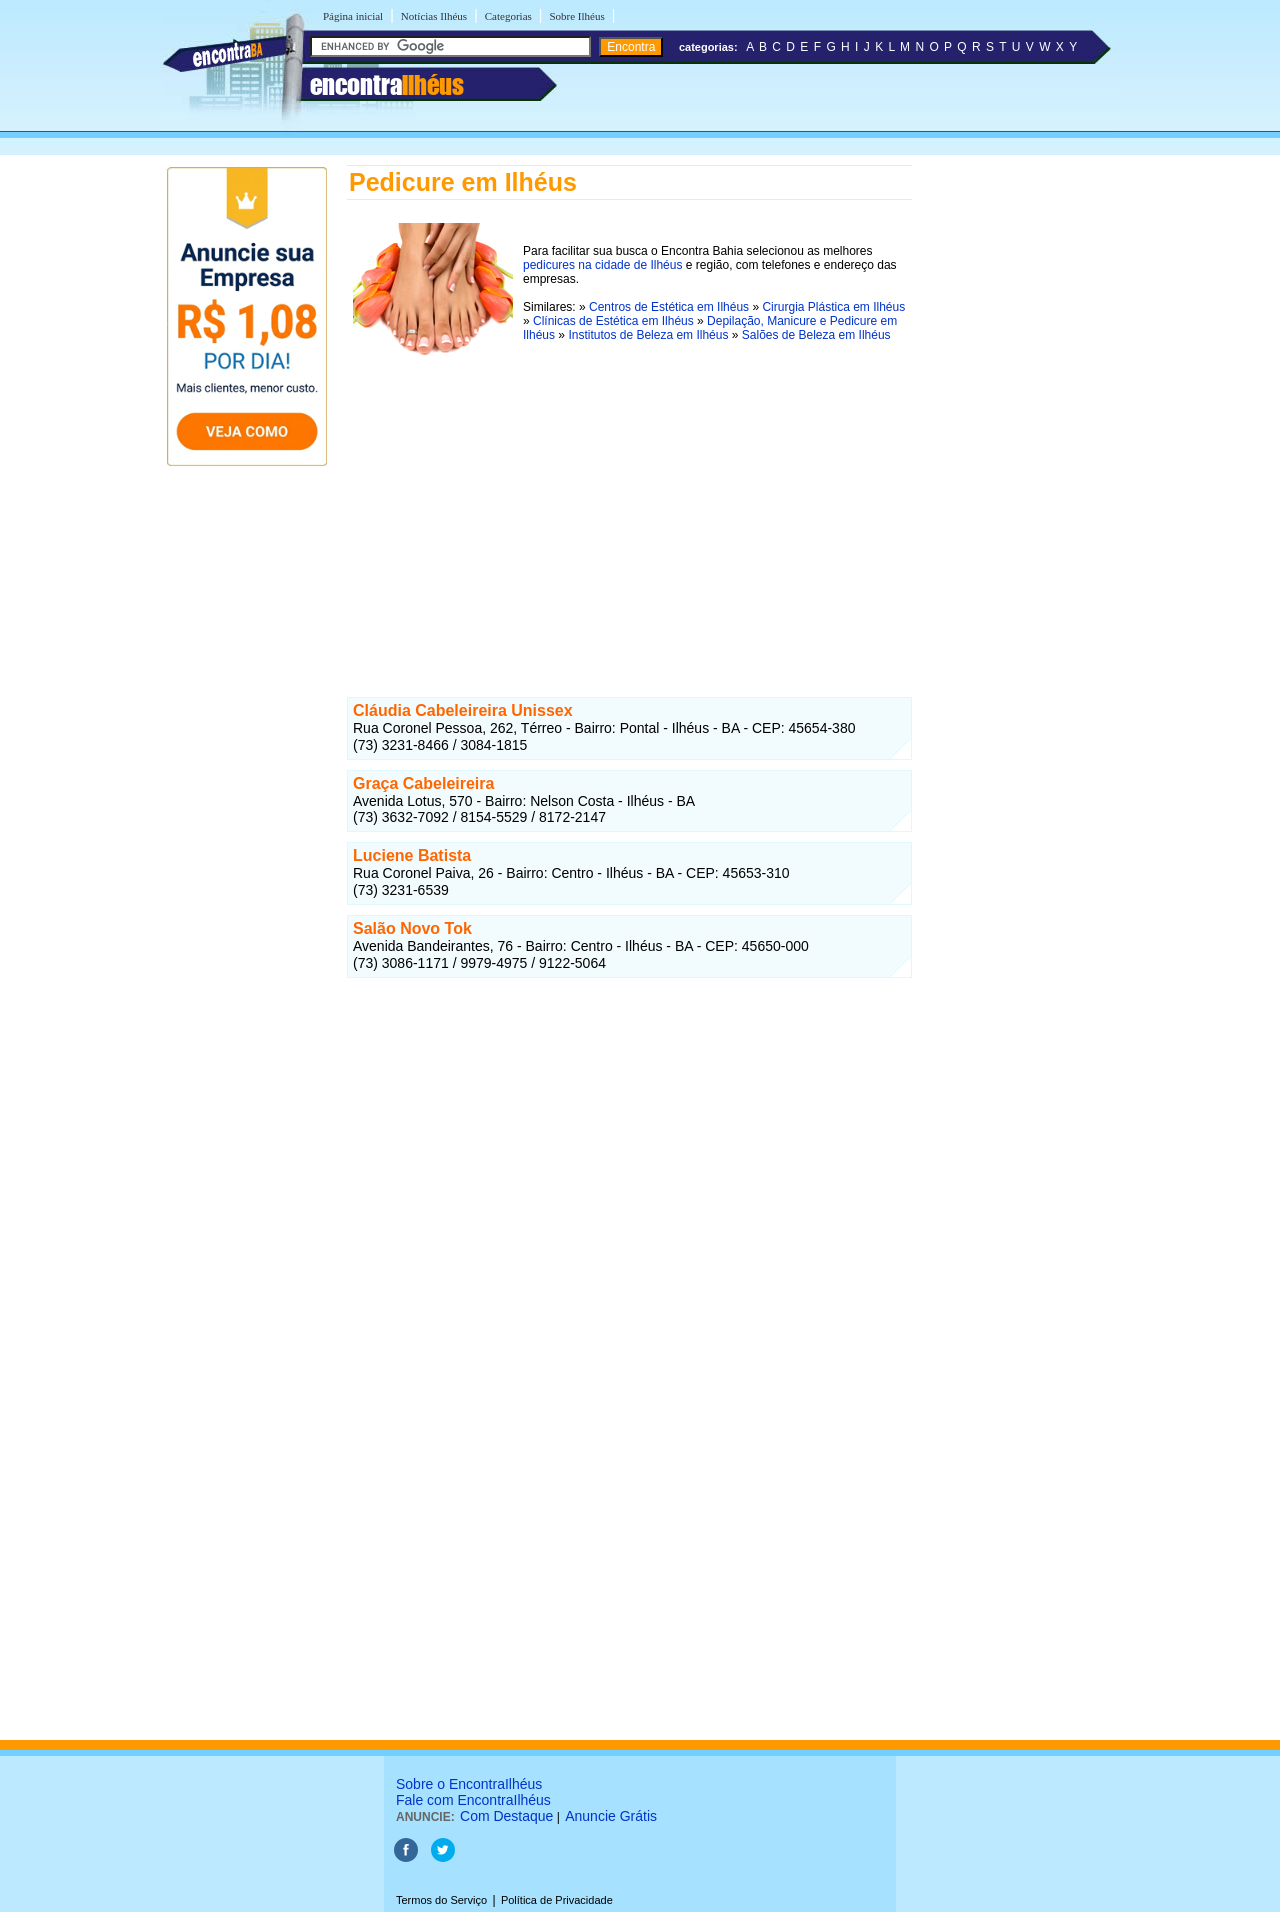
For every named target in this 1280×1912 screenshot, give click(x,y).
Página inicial (353, 16)
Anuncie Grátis (611, 1816)
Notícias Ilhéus (434, 16)
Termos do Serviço (441, 1900)
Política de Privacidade (557, 1900)
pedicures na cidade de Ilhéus (602, 265)
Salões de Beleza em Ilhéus (816, 335)
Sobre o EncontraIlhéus (469, 1784)
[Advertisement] (629, 509)
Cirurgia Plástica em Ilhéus (833, 307)
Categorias (508, 16)
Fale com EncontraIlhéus (473, 1800)
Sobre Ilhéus (576, 16)
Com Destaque (506, 1816)
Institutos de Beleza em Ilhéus (648, 335)
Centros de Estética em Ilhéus (669, 307)
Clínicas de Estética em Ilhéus (613, 321)
